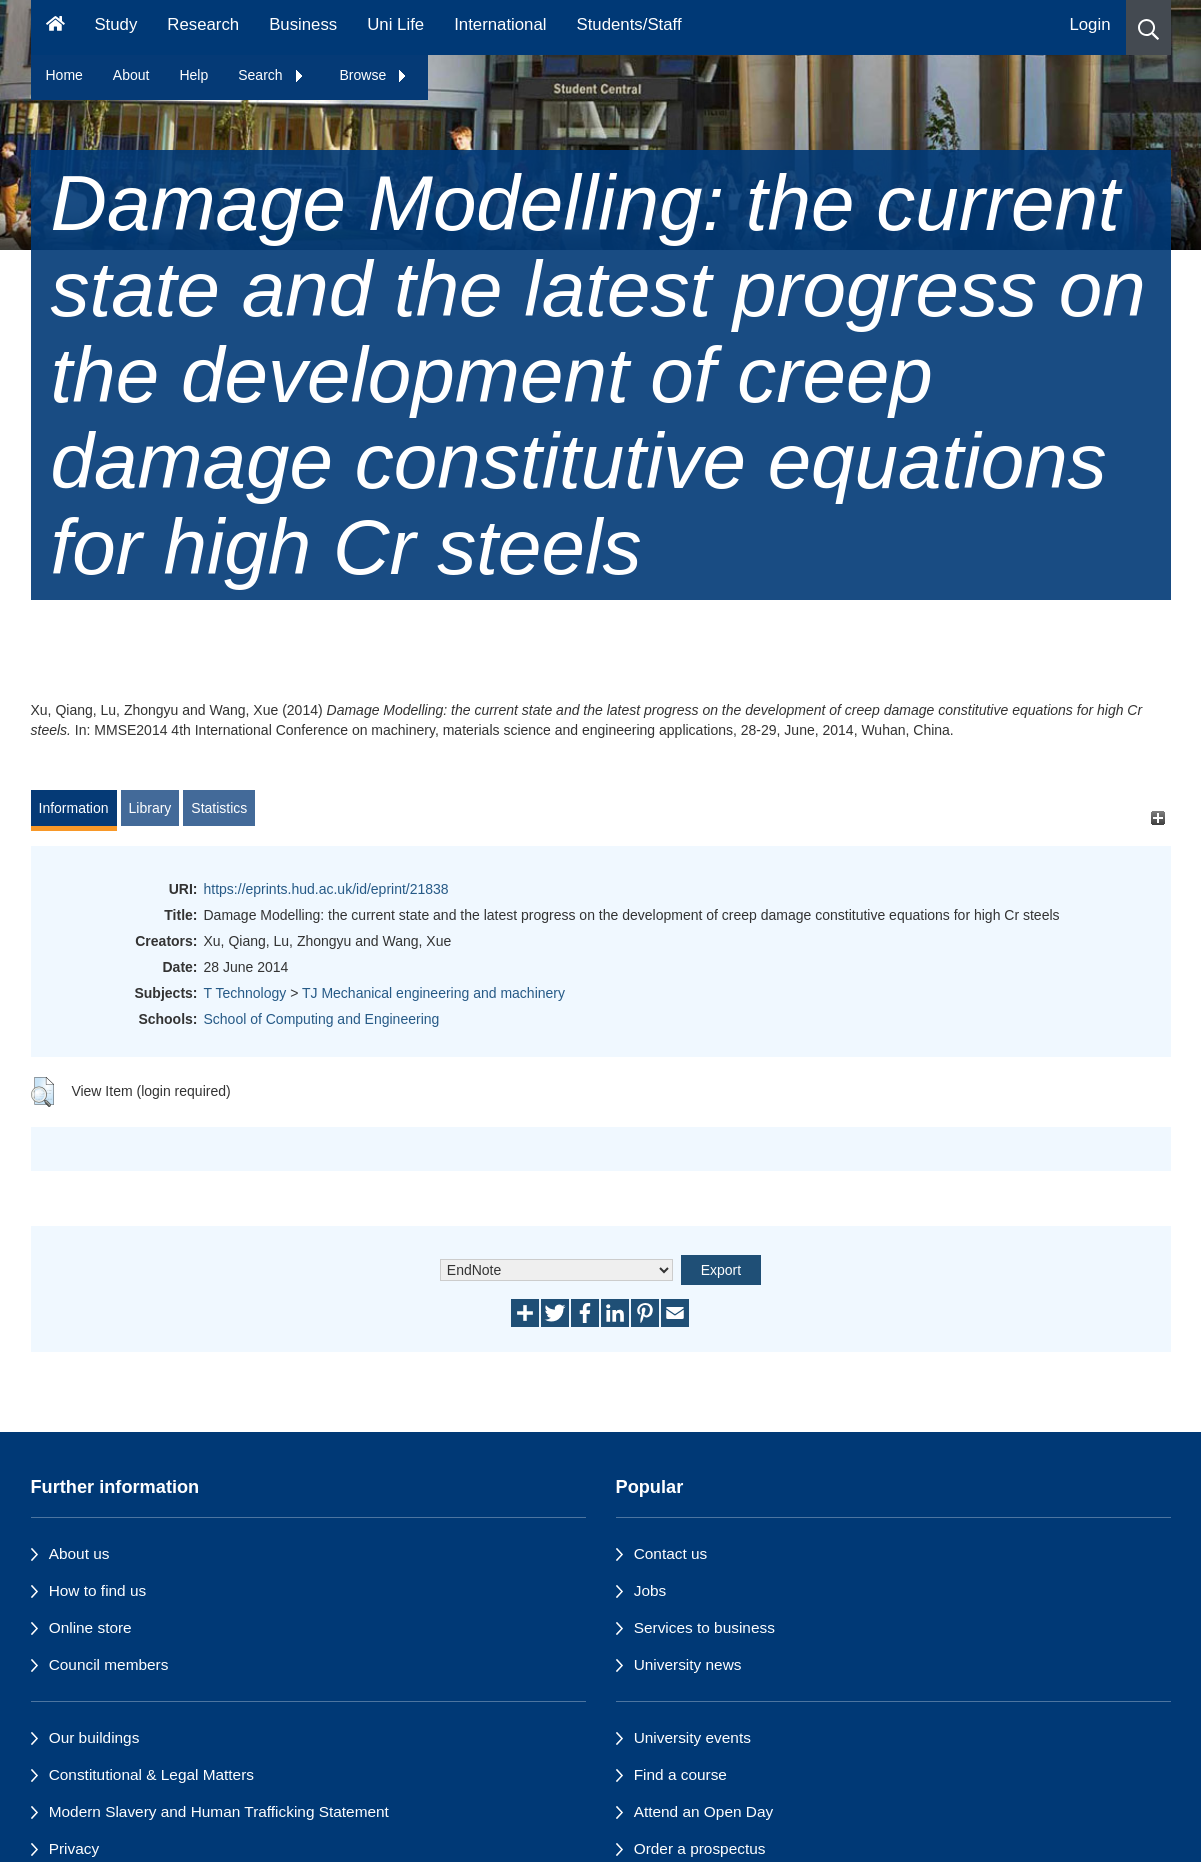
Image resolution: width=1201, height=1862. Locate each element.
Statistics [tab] (219, 808)
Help (193, 75)
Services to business (704, 1627)
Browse (374, 75)
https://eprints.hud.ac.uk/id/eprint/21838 (326, 889)
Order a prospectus (700, 1848)
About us (79, 1553)
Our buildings (94, 1737)
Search (271, 75)
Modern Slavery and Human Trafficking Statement (219, 1811)
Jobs (650, 1590)
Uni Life (395, 24)
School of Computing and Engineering (322, 1019)
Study (115, 24)
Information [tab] (74, 808)
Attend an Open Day (703, 1811)
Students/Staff (629, 24)
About (131, 75)
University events (692, 1737)
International (500, 24)
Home (64, 75)
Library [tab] (150, 808)
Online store (90, 1627)
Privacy (74, 1848)
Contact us (671, 1553)
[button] (1148, 27)
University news (688, 1664)
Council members (109, 1664)
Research (203, 24)
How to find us (98, 1590)
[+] (1158, 817)
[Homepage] (55, 27)
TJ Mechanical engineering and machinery (433, 993)
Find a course (680, 1774)
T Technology (245, 993)
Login (1089, 24)
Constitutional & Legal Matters (151, 1774)
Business (303, 24)
